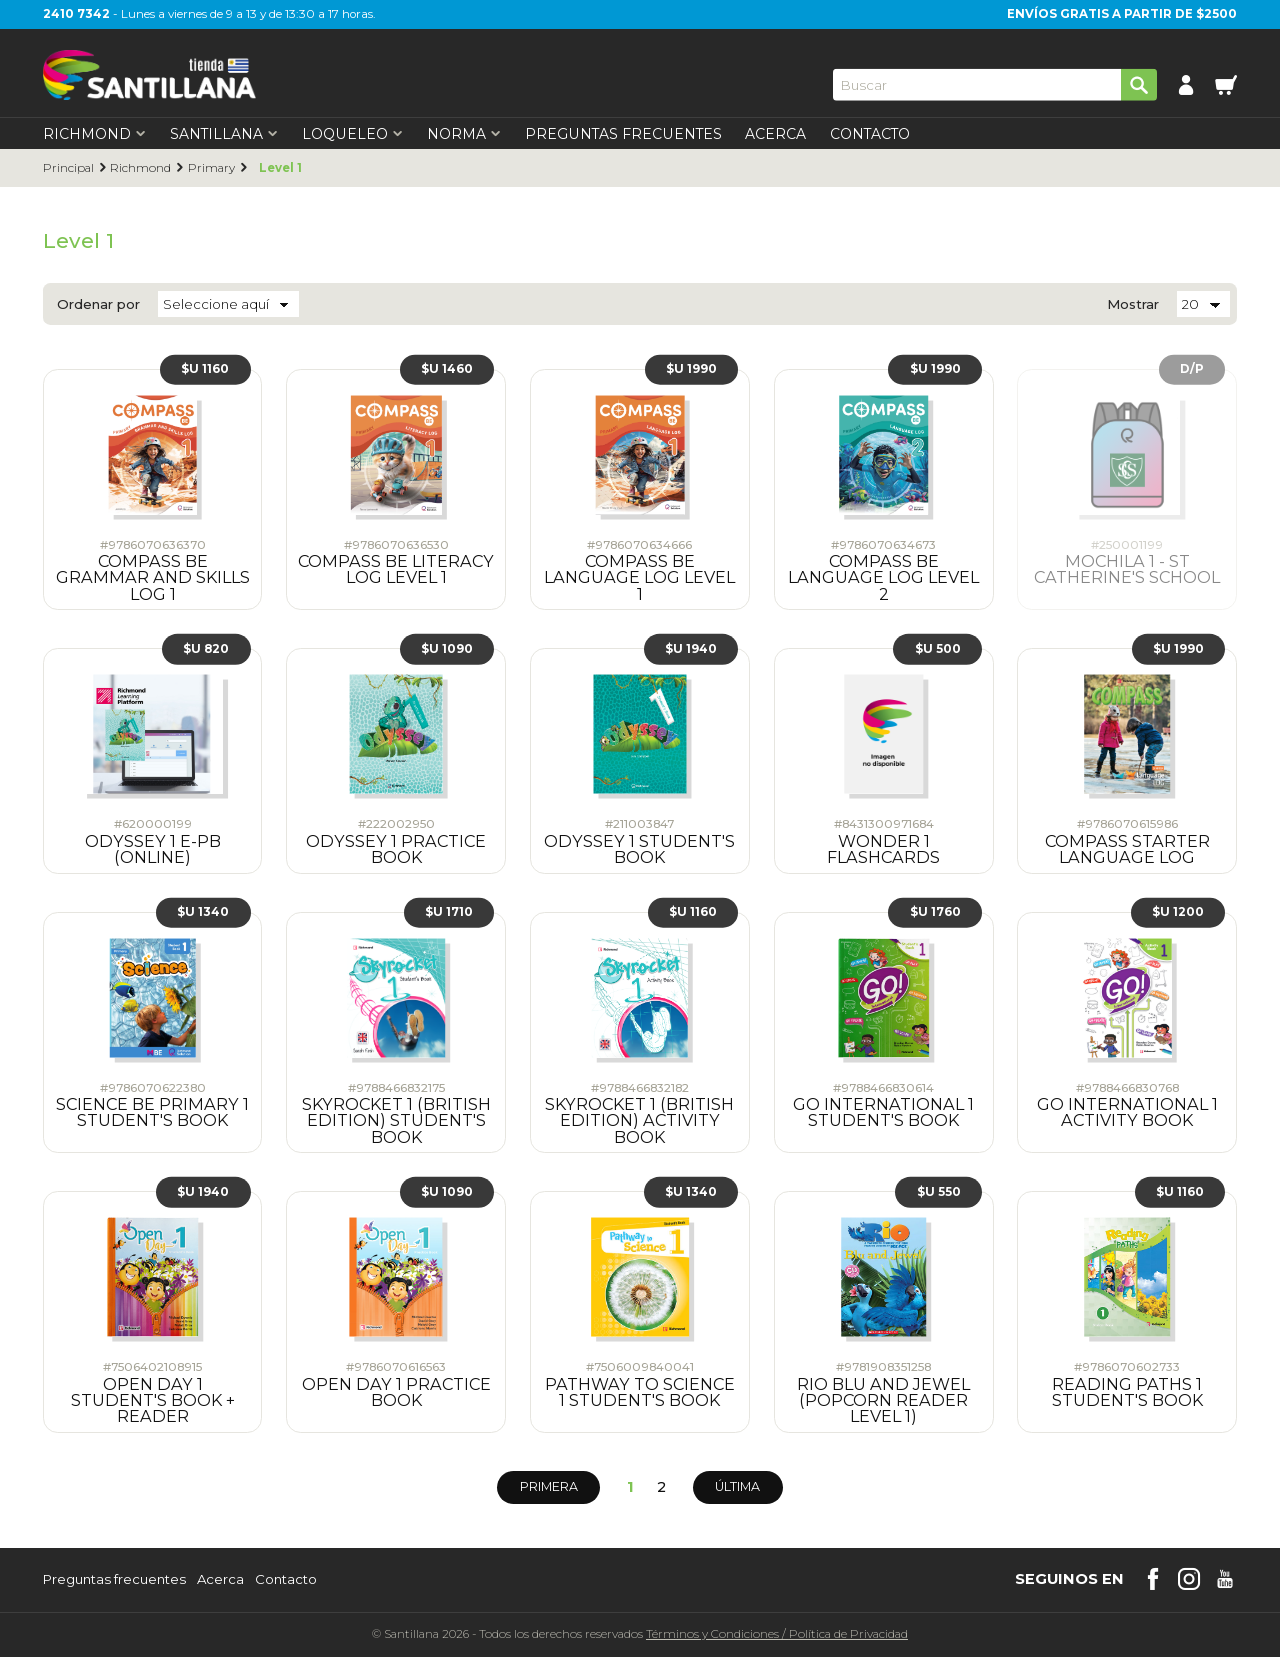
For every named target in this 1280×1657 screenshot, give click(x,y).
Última (737, 1486)
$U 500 (938, 648)
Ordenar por (98, 304)
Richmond (140, 168)
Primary (211, 168)
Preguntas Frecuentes (623, 134)
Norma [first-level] (464, 134)
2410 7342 (76, 14)
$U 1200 (1178, 912)
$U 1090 (447, 648)
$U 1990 (691, 369)
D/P (1192, 369)
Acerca (775, 134)
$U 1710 (449, 912)
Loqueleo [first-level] (352, 134)
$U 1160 (205, 369)
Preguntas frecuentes (114, 1579)
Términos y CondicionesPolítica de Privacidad (777, 1634)
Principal (68, 168)
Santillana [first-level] (224, 134)
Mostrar (1133, 304)
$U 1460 (447, 369)
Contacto (870, 134)
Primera (549, 1486)
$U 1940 (691, 648)
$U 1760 (935, 912)
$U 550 (939, 1192)
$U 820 (206, 648)
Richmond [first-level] (94, 134)
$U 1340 (203, 912)
